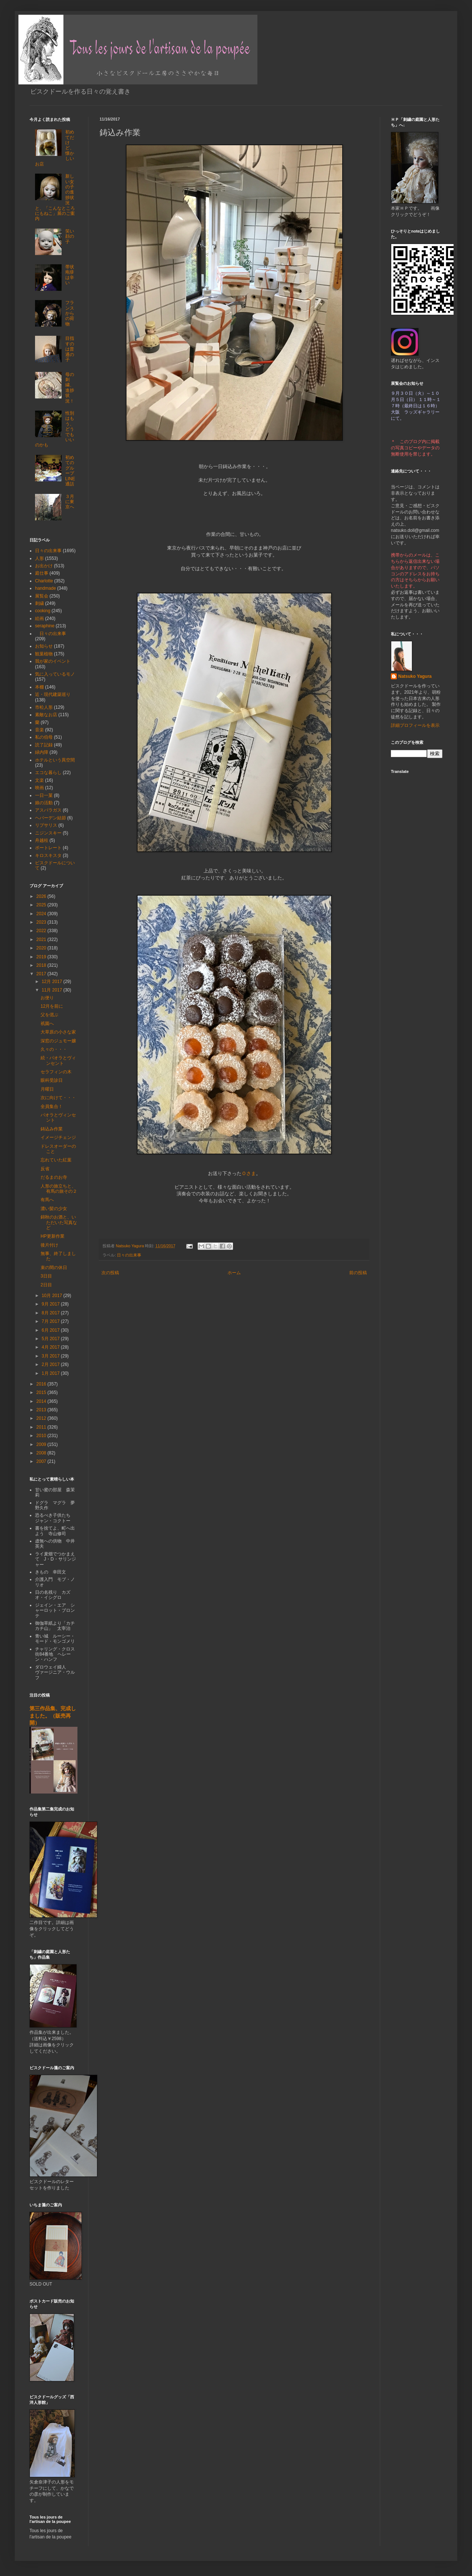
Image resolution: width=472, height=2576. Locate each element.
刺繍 (39, 603)
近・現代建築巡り (52, 694)
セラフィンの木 (56, 1071)
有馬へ (47, 1199)
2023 (42, 922)
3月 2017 (51, 1356)
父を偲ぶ (49, 1014)
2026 (42, 896)
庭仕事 (41, 573)
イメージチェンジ (58, 1137)
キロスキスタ (48, 855)
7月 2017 (51, 1321)
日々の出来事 (129, 1255)
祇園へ (47, 1023)
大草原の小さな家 (58, 1032)
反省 (45, 1168)
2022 (42, 930)
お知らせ (44, 646)
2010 (42, 1435)
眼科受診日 (52, 1080)
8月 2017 (51, 1312)
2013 (42, 1409)
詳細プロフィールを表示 (415, 725)
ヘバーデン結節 (50, 817)
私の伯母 (44, 737)
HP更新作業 (53, 1236)
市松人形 (44, 707)
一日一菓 (44, 795)
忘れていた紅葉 (56, 1159)
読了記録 (44, 744)
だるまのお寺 (54, 1177)
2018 (42, 965)
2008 (42, 1453)
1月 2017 (51, 1373)
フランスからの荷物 (69, 313)
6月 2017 (51, 1330)
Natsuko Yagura (414, 676)
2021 (42, 939)
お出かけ (44, 565)
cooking (42, 610)
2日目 (46, 1284)
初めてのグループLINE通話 (70, 471)
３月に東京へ (69, 502)
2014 (42, 1401)
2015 (42, 1392)
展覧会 (41, 596)
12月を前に (52, 1006)
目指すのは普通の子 (69, 349)
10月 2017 (52, 1295)
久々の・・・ (54, 1049)
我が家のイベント (52, 661)
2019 (42, 956)
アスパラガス (48, 810)
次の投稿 (110, 1272)
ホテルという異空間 (55, 760)
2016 (42, 1384)
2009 (42, 1444)
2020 (42, 948)
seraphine (45, 625)
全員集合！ (52, 1106)
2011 (42, 1427)
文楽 (39, 780)
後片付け (49, 1245)
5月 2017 (51, 1338)
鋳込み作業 (52, 1129)
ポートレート (48, 847)
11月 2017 (52, 990)
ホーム (234, 1272)
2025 (42, 904)
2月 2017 (51, 1364)
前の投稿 (358, 1272)
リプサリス (46, 825)
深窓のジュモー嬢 (58, 1040)
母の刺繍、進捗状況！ (69, 388)
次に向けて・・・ (58, 1097)
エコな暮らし (48, 772)
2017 (42, 973)
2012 (42, 1418)
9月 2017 (51, 1304)
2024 (42, 913)
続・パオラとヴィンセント (58, 1060)
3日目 (46, 1276)
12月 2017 (52, 981)
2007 (42, 1461)
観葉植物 (44, 653)
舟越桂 (41, 840)
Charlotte (44, 580)
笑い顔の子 (69, 236)
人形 (39, 558)
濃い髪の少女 (54, 1208)
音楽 (39, 729)
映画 (39, 787)
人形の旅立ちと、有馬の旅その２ (59, 1189)
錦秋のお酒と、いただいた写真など (59, 1222)
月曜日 (47, 1089)
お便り (47, 997)
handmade (45, 588)
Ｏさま (249, 1173)
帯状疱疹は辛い (69, 274)
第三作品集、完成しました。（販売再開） (53, 1715)
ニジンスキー (48, 833)
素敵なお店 (46, 714)
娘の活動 (44, 802)
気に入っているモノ (55, 674)
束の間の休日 (54, 1267)
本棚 (39, 687)
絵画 (39, 618)
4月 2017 (51, 1347)
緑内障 (41, 752)
